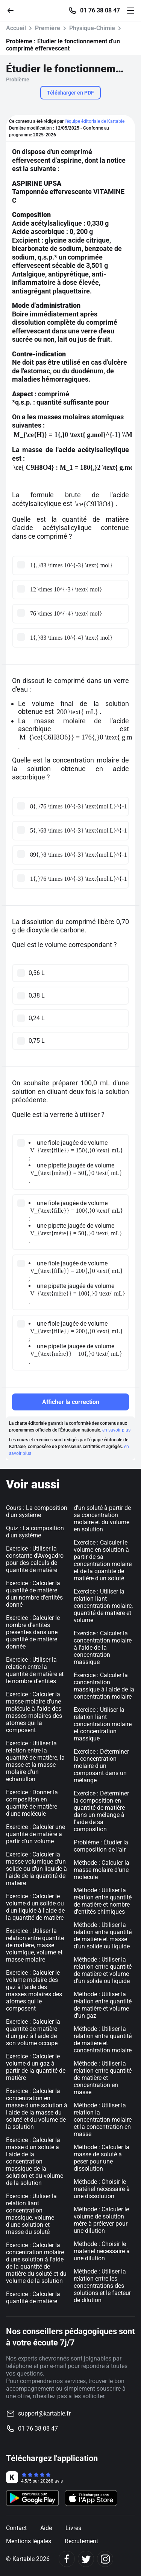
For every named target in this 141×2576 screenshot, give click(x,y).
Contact (16, 2528)
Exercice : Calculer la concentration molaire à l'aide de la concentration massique (103, 1647)
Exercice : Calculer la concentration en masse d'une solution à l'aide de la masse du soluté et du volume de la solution (36, 2108)
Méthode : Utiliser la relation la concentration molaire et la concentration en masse (103, 2119)
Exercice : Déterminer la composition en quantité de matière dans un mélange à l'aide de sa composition (101, 1811)
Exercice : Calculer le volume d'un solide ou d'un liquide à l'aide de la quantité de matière (35, 1907)
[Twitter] (86, 2559)
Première (47, 28)
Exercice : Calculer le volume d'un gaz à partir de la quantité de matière (35, 2067)
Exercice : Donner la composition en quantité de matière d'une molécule (32, 1803)
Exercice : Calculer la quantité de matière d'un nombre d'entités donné (34, 1594)
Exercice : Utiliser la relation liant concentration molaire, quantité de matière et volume (103, 1606)
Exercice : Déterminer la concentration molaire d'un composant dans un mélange (101, 1766)
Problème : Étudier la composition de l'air (101, 1846)
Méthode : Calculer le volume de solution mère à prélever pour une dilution (101, 2220)
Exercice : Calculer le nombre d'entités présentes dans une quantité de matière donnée (33, 1632)
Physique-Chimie (92, 28)
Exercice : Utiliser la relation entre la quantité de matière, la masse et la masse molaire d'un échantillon (35, 1761)
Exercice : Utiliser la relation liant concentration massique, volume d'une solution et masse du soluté (31, 2214)
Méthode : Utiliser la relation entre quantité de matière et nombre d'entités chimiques (103, 1901)
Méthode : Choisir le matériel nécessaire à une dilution (102, 2251)
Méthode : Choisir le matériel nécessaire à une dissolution (102, 2189)
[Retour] (13, 10)
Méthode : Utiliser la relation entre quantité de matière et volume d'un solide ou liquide (103, 1970)
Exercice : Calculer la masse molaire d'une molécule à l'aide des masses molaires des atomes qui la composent (34, 1712)
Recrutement (81, 2541)
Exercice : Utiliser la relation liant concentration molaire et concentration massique (103, 1724)
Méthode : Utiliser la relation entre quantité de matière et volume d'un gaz (103, 2005)
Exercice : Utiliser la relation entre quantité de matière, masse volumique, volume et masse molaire (35, 1945)
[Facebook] (67, 2559)
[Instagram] (105, 2559)
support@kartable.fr (44, 2413)
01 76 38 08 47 (100, 11)
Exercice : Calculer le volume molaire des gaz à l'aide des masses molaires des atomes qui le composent (34, 1990)
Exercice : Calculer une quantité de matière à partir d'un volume (35, 1834)
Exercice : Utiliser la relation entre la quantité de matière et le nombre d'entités (35, 1670)
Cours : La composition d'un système (36, 1511)
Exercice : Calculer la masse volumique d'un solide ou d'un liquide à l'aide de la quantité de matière (36, 1869)
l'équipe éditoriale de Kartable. (95, 121)
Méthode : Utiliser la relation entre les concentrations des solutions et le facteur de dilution (102, 2286)
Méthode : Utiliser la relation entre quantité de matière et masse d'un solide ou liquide (103, 1935)
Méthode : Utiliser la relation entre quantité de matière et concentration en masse (103, 2078)
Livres (73, 2528)
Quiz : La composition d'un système (35, 1532)
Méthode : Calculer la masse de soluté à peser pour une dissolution (101, 2158)
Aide (46, 2528)
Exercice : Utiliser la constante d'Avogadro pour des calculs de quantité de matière (35, 1559)
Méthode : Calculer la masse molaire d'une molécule (101, 1870)
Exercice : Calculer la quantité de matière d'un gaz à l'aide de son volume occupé (33, 2032)
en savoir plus (116, 1430)
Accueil (16, 28)
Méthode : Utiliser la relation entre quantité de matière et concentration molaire (103, 2039)
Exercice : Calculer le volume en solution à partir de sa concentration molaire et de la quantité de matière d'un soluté (103, 1560)
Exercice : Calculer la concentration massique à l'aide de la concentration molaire (104, 1685)
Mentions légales (28, 2541)
